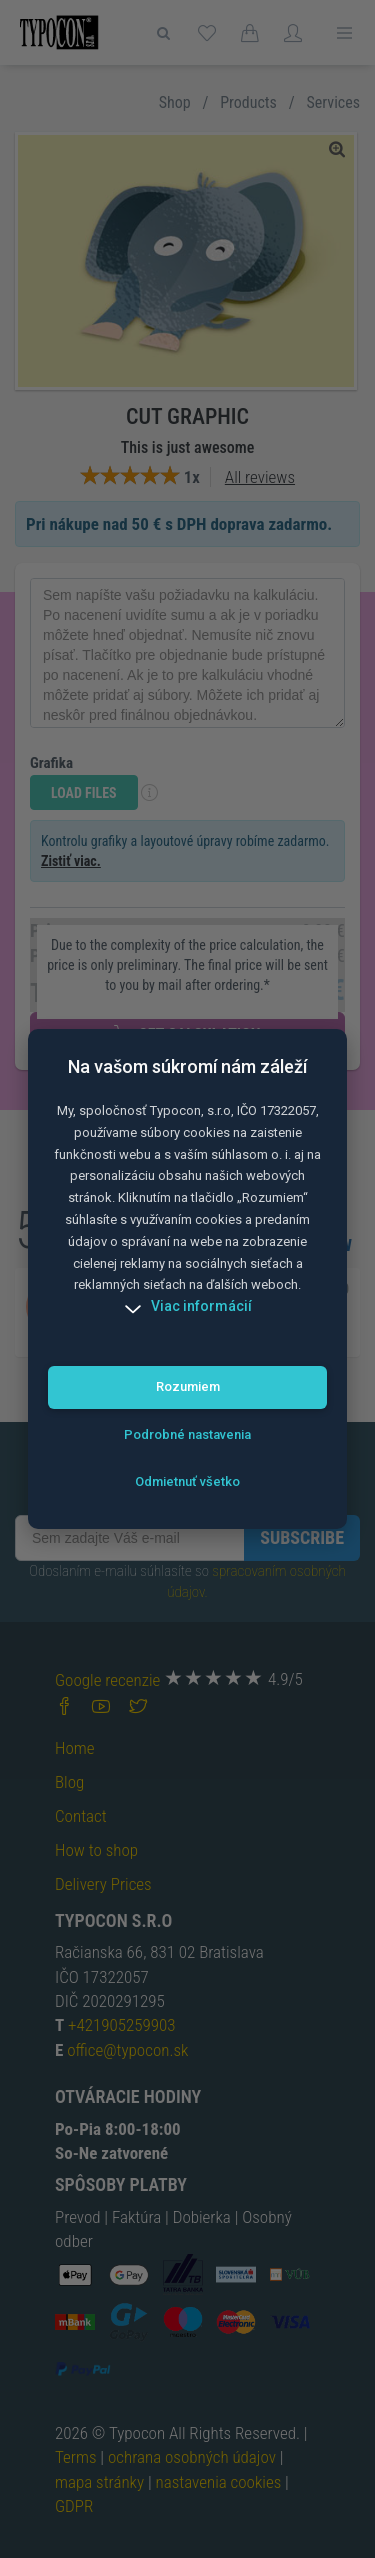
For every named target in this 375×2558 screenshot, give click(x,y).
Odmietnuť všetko (187, 1481)
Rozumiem (188, 1386)
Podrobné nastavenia (187, 1434)
